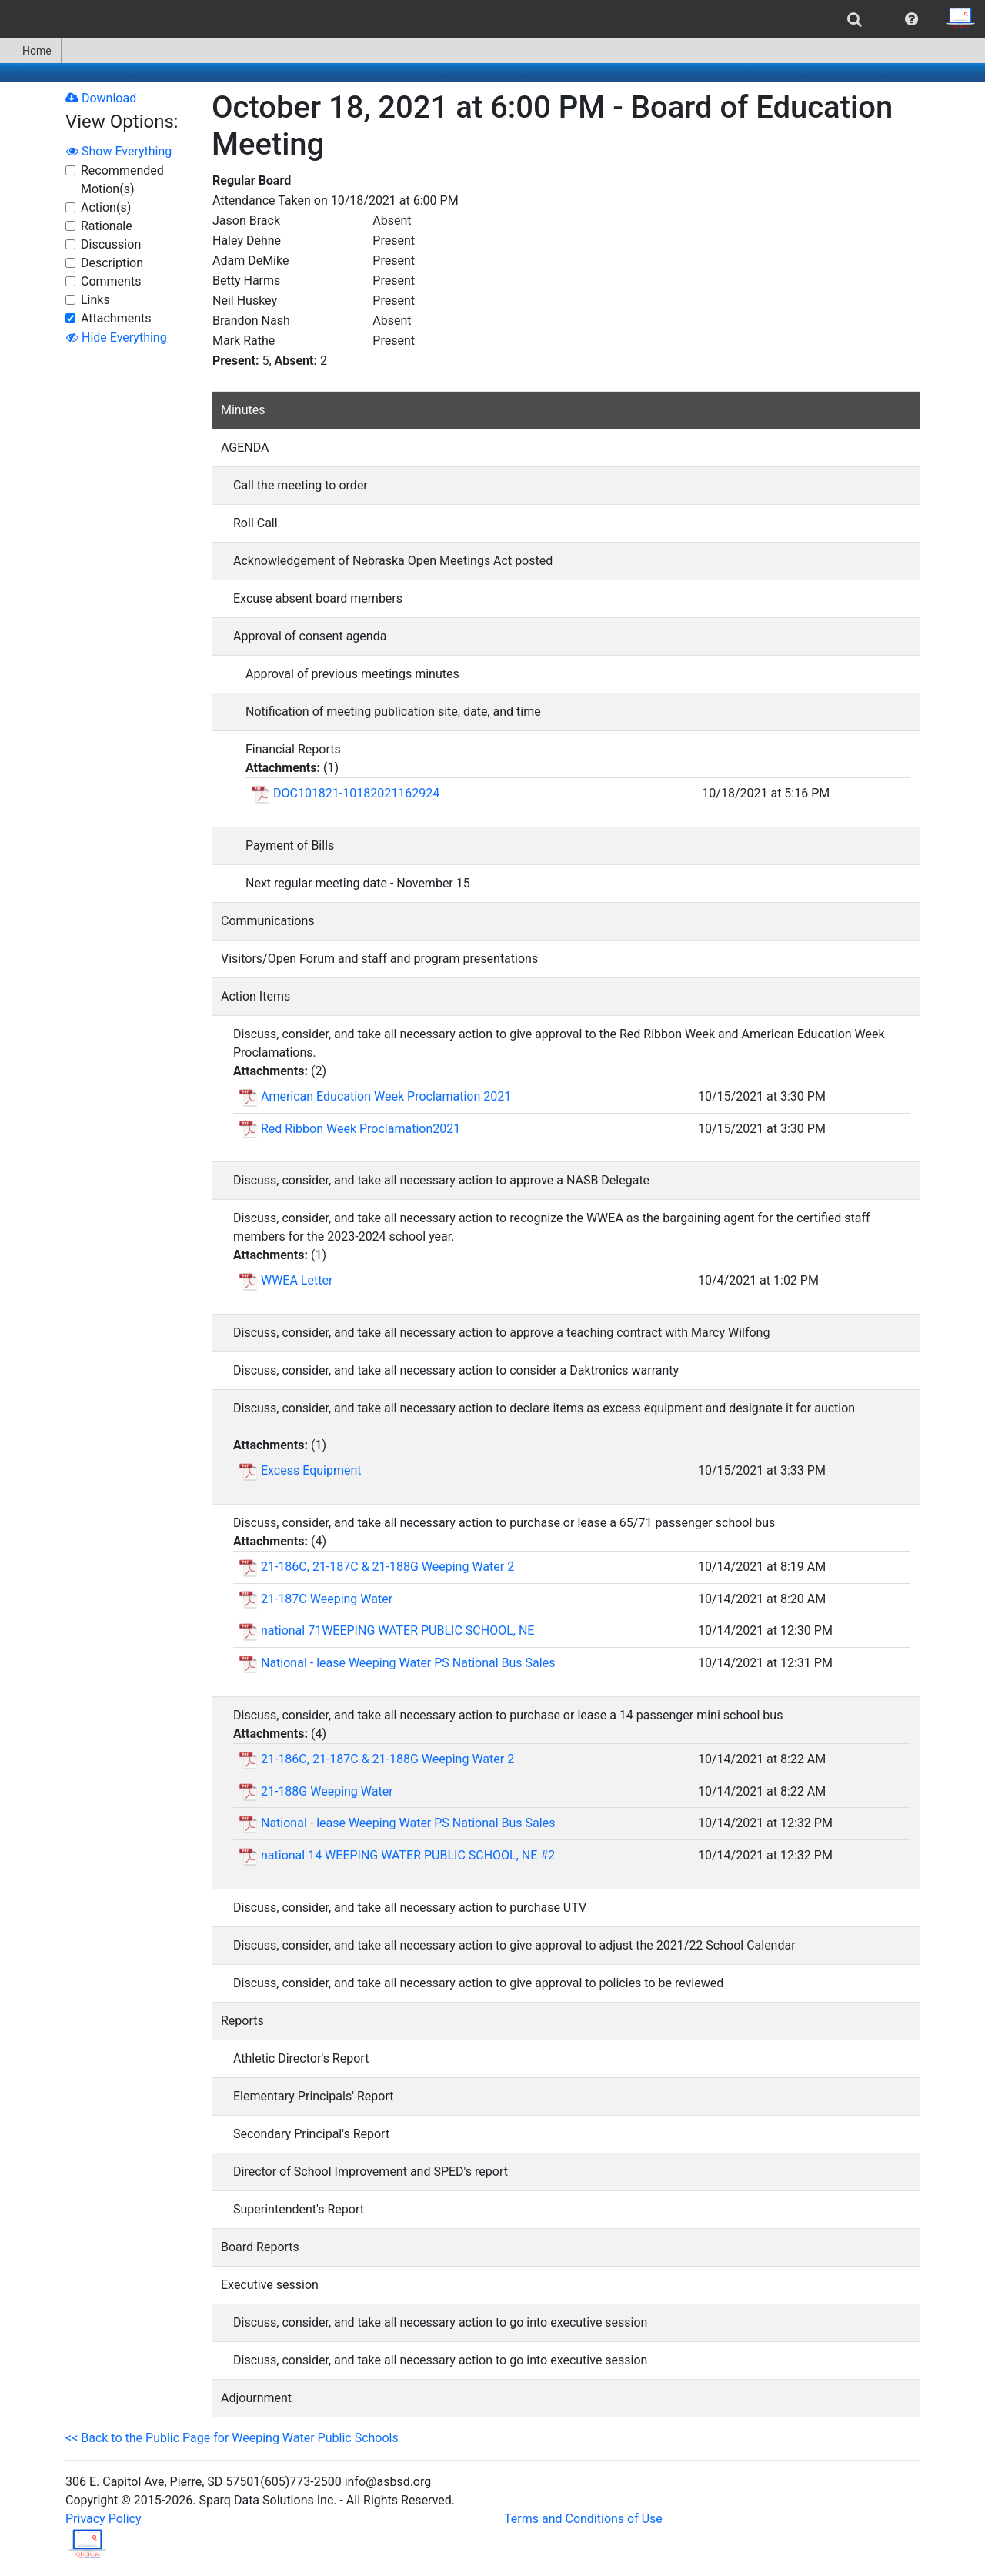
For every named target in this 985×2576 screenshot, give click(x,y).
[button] (911, 19)
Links (95, 299)
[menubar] (492, 19)
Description (112, 263)
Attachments (116, 318)
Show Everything (119, 151)
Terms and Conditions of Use (583, 2518)
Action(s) (106, 207)
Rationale (106, 226)
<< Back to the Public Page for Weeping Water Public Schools (232, 2438)
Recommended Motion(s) (122, 179)
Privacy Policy (103, 2518)
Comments (111, 281)
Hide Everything (116, 337)
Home (30, 51)
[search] (854, 19)
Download (100, 98)
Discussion (111, 244)
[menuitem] (854, 19)
